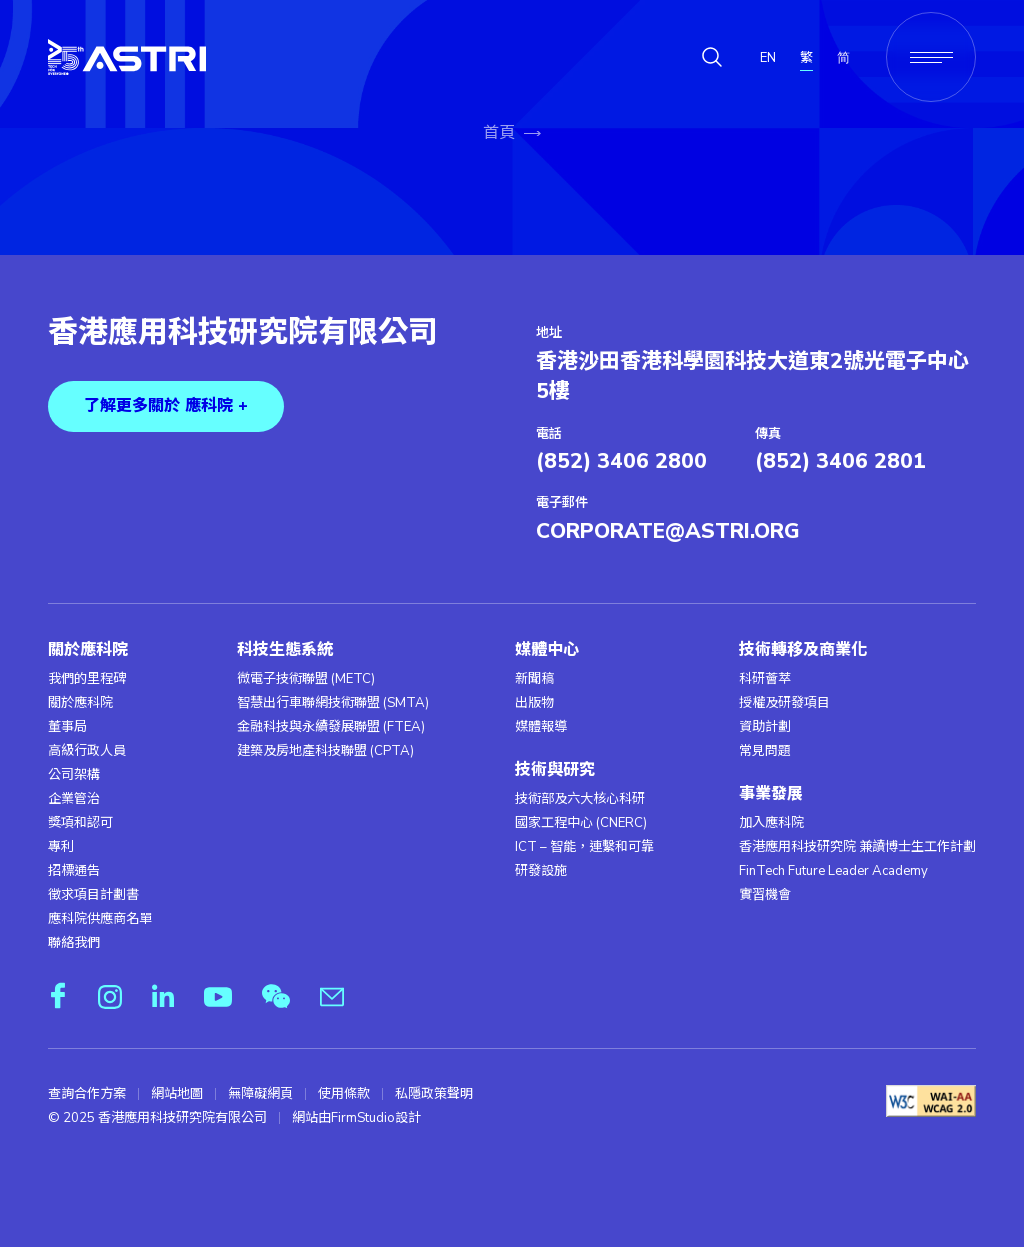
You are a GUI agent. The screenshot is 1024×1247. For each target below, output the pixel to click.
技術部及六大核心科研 (580, 799)
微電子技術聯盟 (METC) (306, 679)
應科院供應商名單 (100, 919)
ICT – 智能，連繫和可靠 (584, 847)
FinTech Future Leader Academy (833, 871)
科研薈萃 (765, 679)
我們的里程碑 (87, 679)
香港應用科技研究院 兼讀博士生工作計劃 (857, 847)
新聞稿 (534, 679)
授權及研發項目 (784, 703)
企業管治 (74, 799)
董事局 (67, 727)
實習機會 (765, 895)
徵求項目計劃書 (93, 895)
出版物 (534, 703)
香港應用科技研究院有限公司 (243, 333)
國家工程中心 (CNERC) (581, 823)
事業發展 (771, 794)
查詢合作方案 (87, 1094)
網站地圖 (177, 1094)
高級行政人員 (87, 751)
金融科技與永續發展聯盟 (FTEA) (331, 727)
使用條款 (344, 1094)
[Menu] (931, 57)
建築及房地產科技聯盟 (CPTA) (325, 751)
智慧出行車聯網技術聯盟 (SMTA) (333, 703)
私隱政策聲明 (434, 1094)
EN (768, 58)
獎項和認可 (80, 823)
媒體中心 (547, 650)
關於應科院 (88, 650)
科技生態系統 (285, 650)
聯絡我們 (74, 943)
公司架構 (74, 775)
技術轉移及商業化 (803, 650)
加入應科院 (771, 823)
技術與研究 (555, 770)
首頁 (499, 133)
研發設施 (541, 871)
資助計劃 (765, 727)
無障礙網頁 (260, 1094)
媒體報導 (541, 727)
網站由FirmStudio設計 (356, 1118)
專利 (61, 847)
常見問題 (765, 751)
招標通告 (74, 871)
